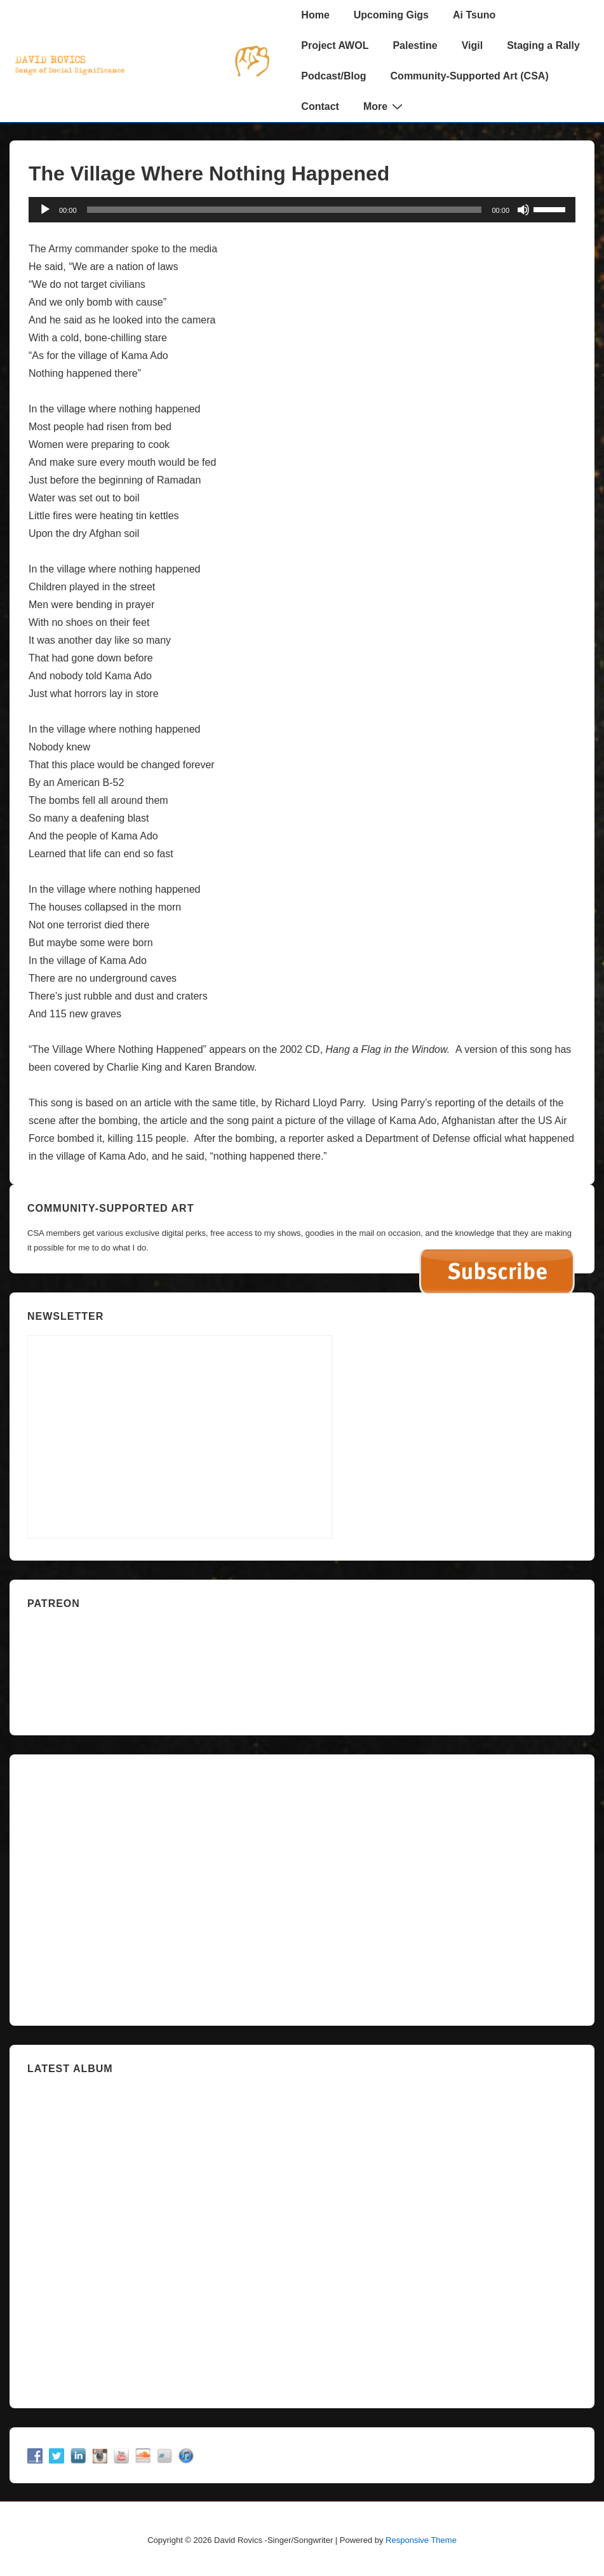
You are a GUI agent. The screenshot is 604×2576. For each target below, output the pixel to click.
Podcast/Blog (333, 76)
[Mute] (523, 209)
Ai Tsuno (474, 15)
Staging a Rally (543, 45)
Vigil (472, 45)
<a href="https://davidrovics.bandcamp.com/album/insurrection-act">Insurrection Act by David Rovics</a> (302, 2236)
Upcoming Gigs (391, 15)
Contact (320, 106)
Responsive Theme (421, 2540)
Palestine (415, 45)
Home (315, 15)
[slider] (284, 210)
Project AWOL (334, 45)
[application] (302, 209)
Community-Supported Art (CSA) (470, 76)
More (384, 106)
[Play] (45, 209)
